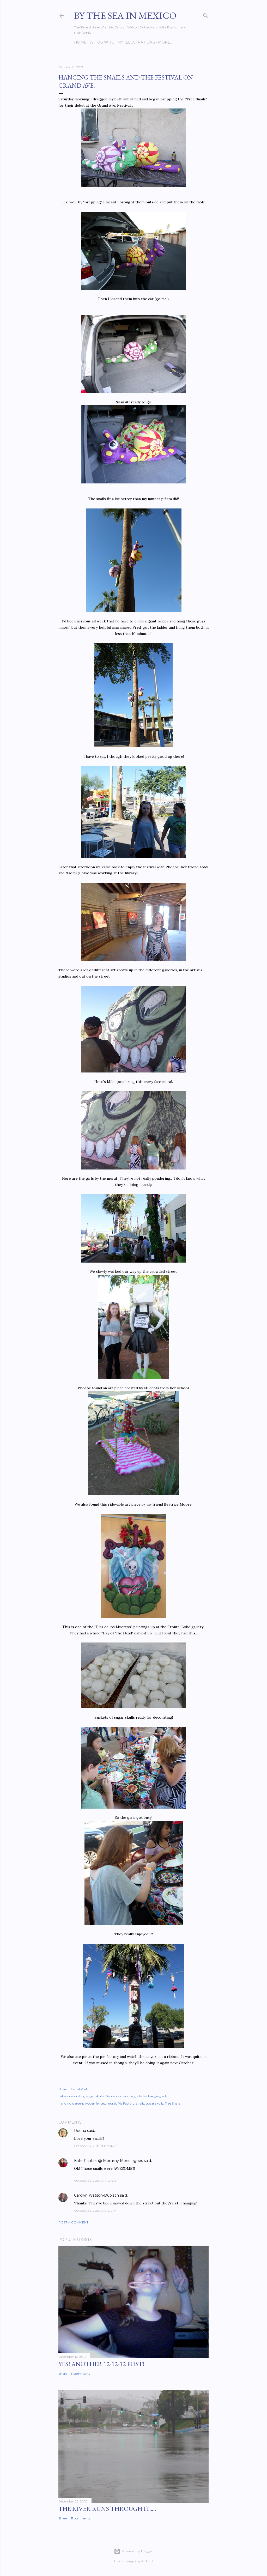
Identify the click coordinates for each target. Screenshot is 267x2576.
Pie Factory (126, 2103)
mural (111, 2103)
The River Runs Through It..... (107, 2509)
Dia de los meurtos (119, 2096)
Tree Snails (172, 2103)
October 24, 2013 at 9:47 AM (95, 2211)
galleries (141, 2096)
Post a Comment (73, 2222)
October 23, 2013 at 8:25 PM (95, 2146)
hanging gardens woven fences (81, 2103)
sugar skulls (154, 2103)
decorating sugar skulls (86, 2096)
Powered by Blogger (133, 2551)
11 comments (80, 2518)
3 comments (80, 2373)
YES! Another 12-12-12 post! (101, 2364)
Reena (80, 2130)
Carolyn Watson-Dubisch (96, 2195)
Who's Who (101, 42)
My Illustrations (136, 42)
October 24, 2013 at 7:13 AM (95, 2181)
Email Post (79, 2089)
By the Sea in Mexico (125, 15)
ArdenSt (147, 2561)
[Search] (205, 14)
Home (80, 42)
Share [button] (62, 2089)
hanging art (157, 2096)
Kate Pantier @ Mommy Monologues (108, 2160)
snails (140, 2103)
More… (165, 42)
